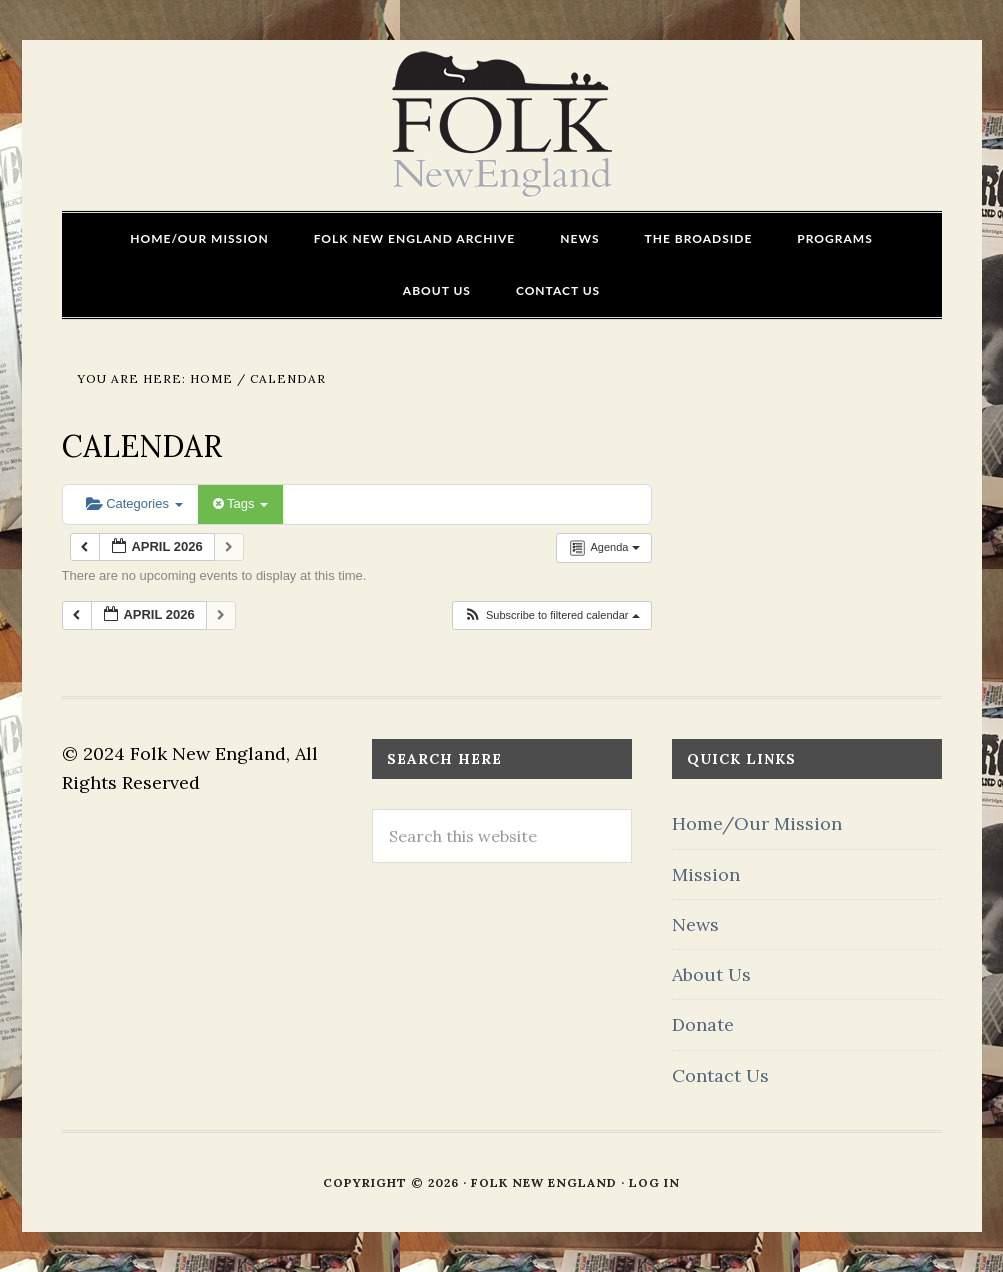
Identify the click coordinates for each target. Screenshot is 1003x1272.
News (695, 924)
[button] (551, 615)
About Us (711, 974)
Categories (134, 503)
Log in (654, 1182)
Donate (703, 1024)
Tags (240, 503)
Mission (706, 874)
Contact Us (720, 1075)
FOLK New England (501, 125)
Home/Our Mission (757, 823)
